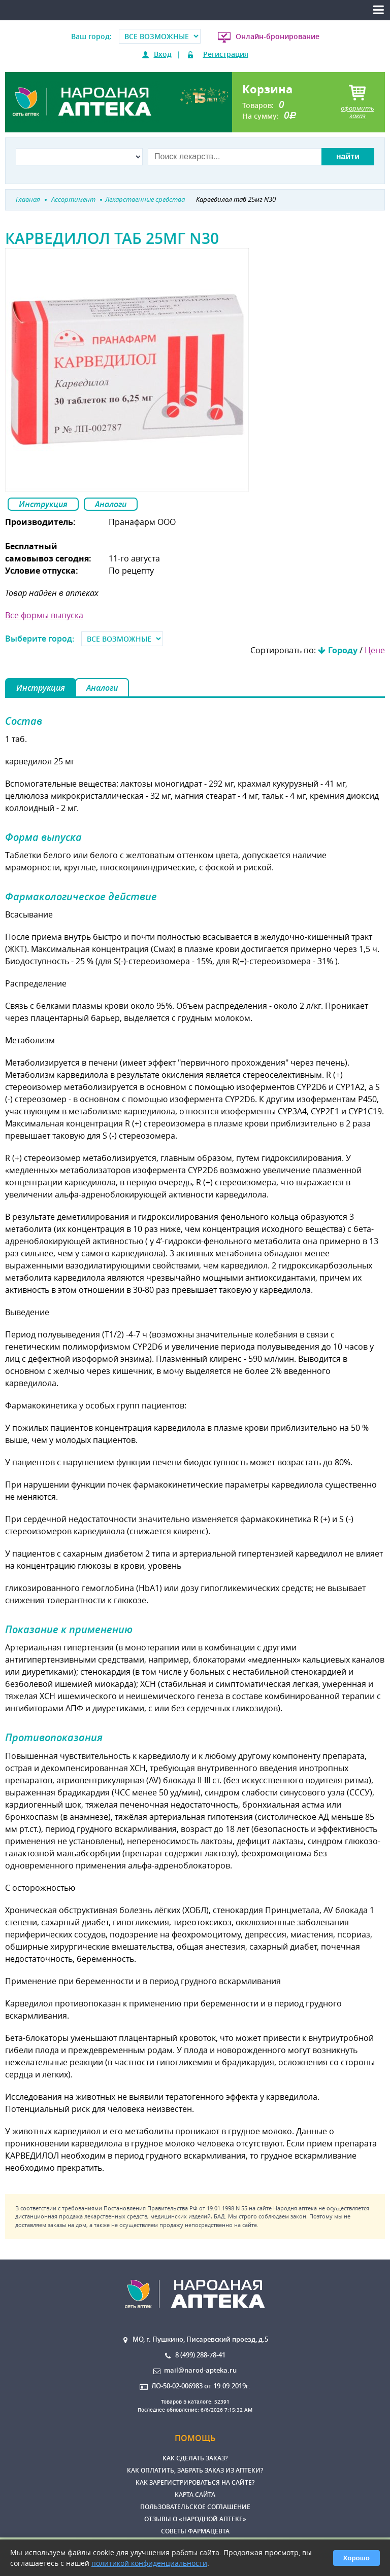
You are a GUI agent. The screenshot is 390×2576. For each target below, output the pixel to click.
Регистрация (225, 54)
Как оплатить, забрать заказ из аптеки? (195, 2470)
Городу (343, 650)
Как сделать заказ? (195, 2458)
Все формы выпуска (44, 615)
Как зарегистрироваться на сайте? (195, 2482)
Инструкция (43, 504)
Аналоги (110, 504)
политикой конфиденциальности (149, 2563)
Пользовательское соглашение (195, 2506)
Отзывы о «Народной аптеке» (195, 2519)
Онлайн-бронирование (277, 36)
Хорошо (356, 2558)
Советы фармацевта (195, 2531)
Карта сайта (195, 2494)
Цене (375, 650)
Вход (163, 54)
